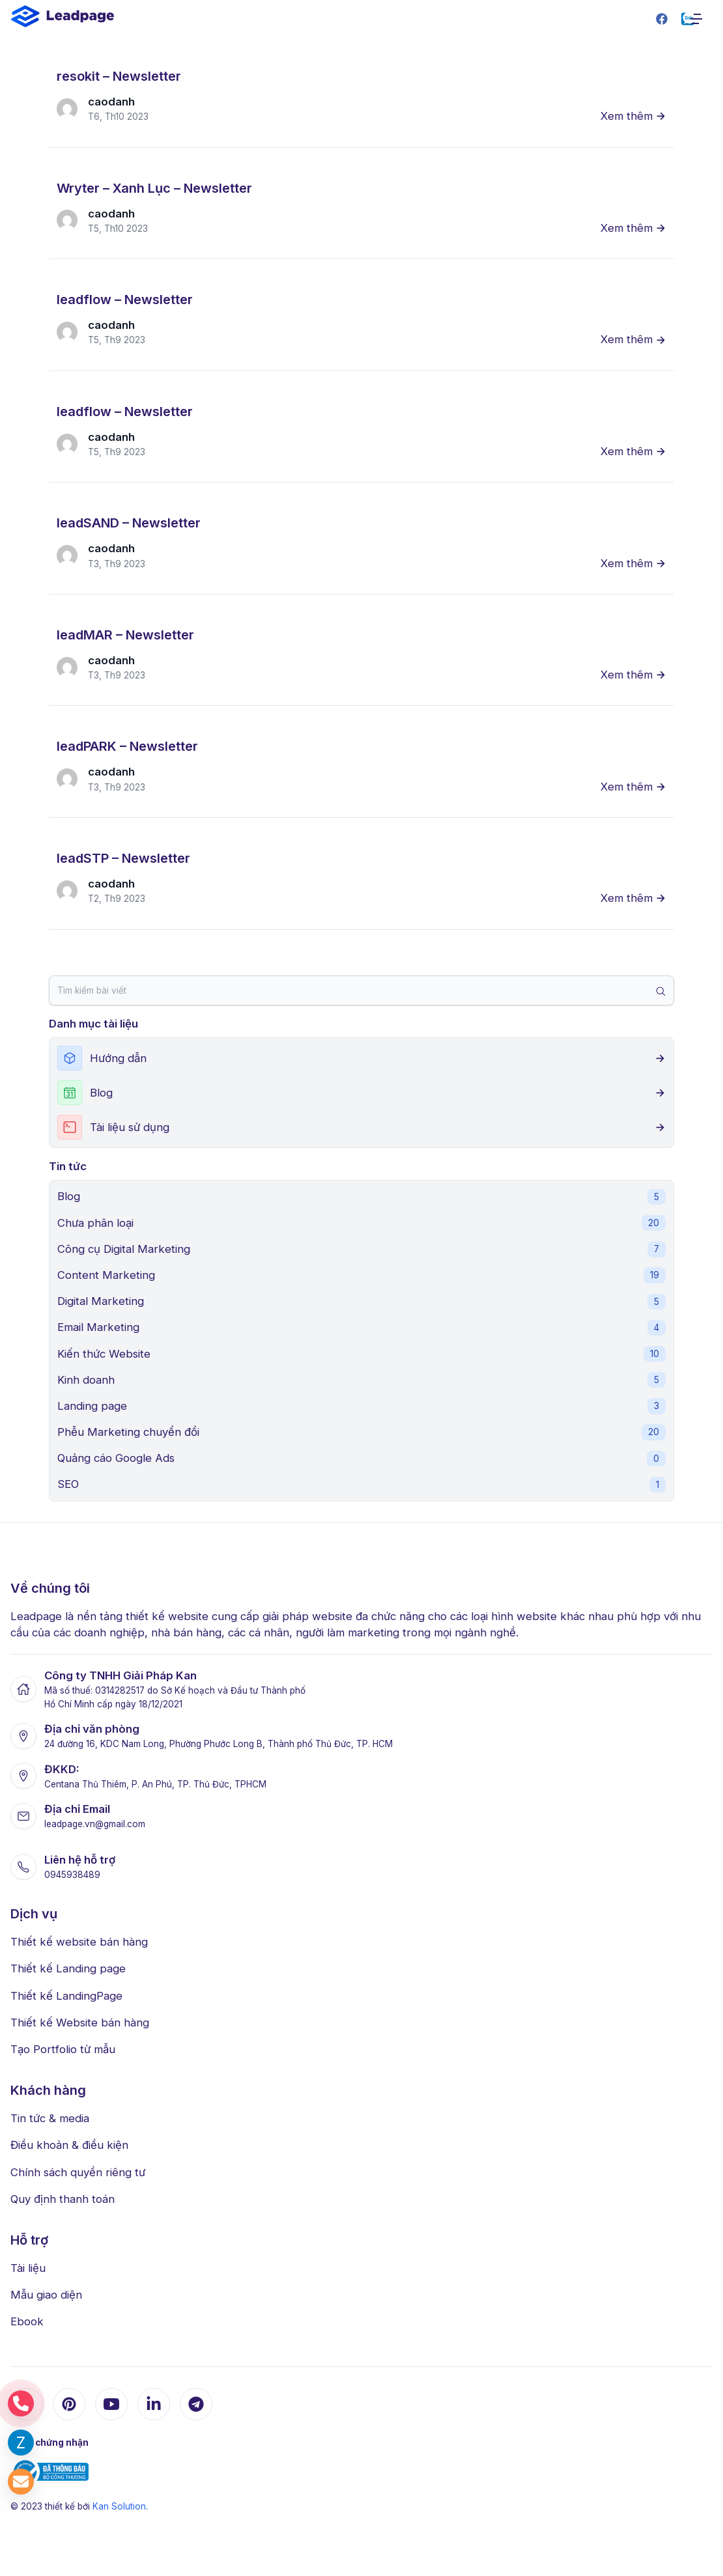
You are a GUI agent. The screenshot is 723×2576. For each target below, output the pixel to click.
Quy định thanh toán (62, 2198)
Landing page (361, 1406)
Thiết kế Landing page (68, 1968)
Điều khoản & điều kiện (69, 2144)
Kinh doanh (361, 1380)
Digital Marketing (361, 1301)
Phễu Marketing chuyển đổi (361, 1432)
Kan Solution (119, 2506)
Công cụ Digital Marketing (361, 1249)
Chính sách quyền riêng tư (77, 2172)
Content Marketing (361, 1275)
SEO (361, 1484)
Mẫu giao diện (46, 2294)
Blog (361, 1197)
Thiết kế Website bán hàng (79, 2022)
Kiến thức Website (361, 1354)
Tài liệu (28, 2268)
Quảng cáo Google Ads (361, 1458)
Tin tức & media (49, 2118)
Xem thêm (633, 115)
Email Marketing (361, 1328)
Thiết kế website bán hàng (79, 1941)
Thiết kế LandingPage (66, 1995)
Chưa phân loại (361, 1223)
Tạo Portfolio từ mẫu (62, 2049)
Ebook (27, 2321)
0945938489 (72, 1874)
